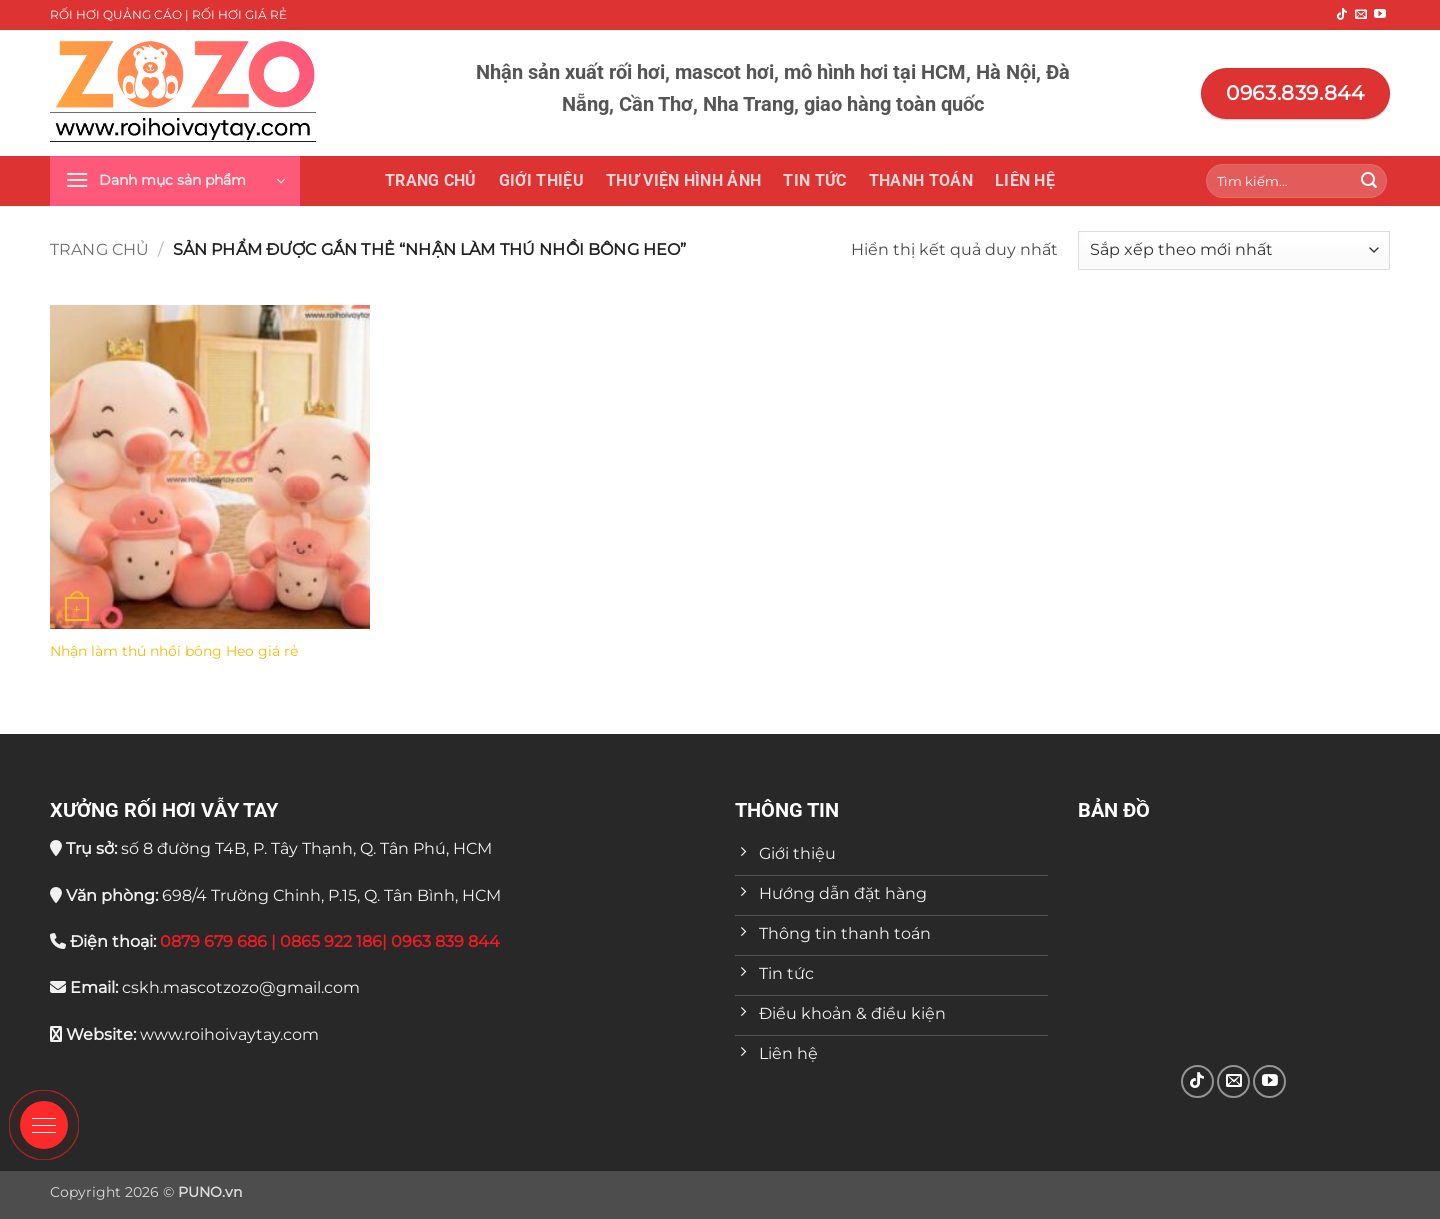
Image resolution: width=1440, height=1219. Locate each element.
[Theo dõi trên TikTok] (1342, 15)
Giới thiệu (541, 180)
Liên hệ (1025, 180)
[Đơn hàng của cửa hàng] (1234, 250)
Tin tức (814, 180)
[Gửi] (1369, 181)
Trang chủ (431, 180)
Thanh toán (921, 180)
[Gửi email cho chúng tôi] (1361, 15)
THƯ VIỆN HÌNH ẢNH (683, 180)
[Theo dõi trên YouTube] (1380, 15)
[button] (175, 181)
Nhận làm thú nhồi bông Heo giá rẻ (174, 651)
